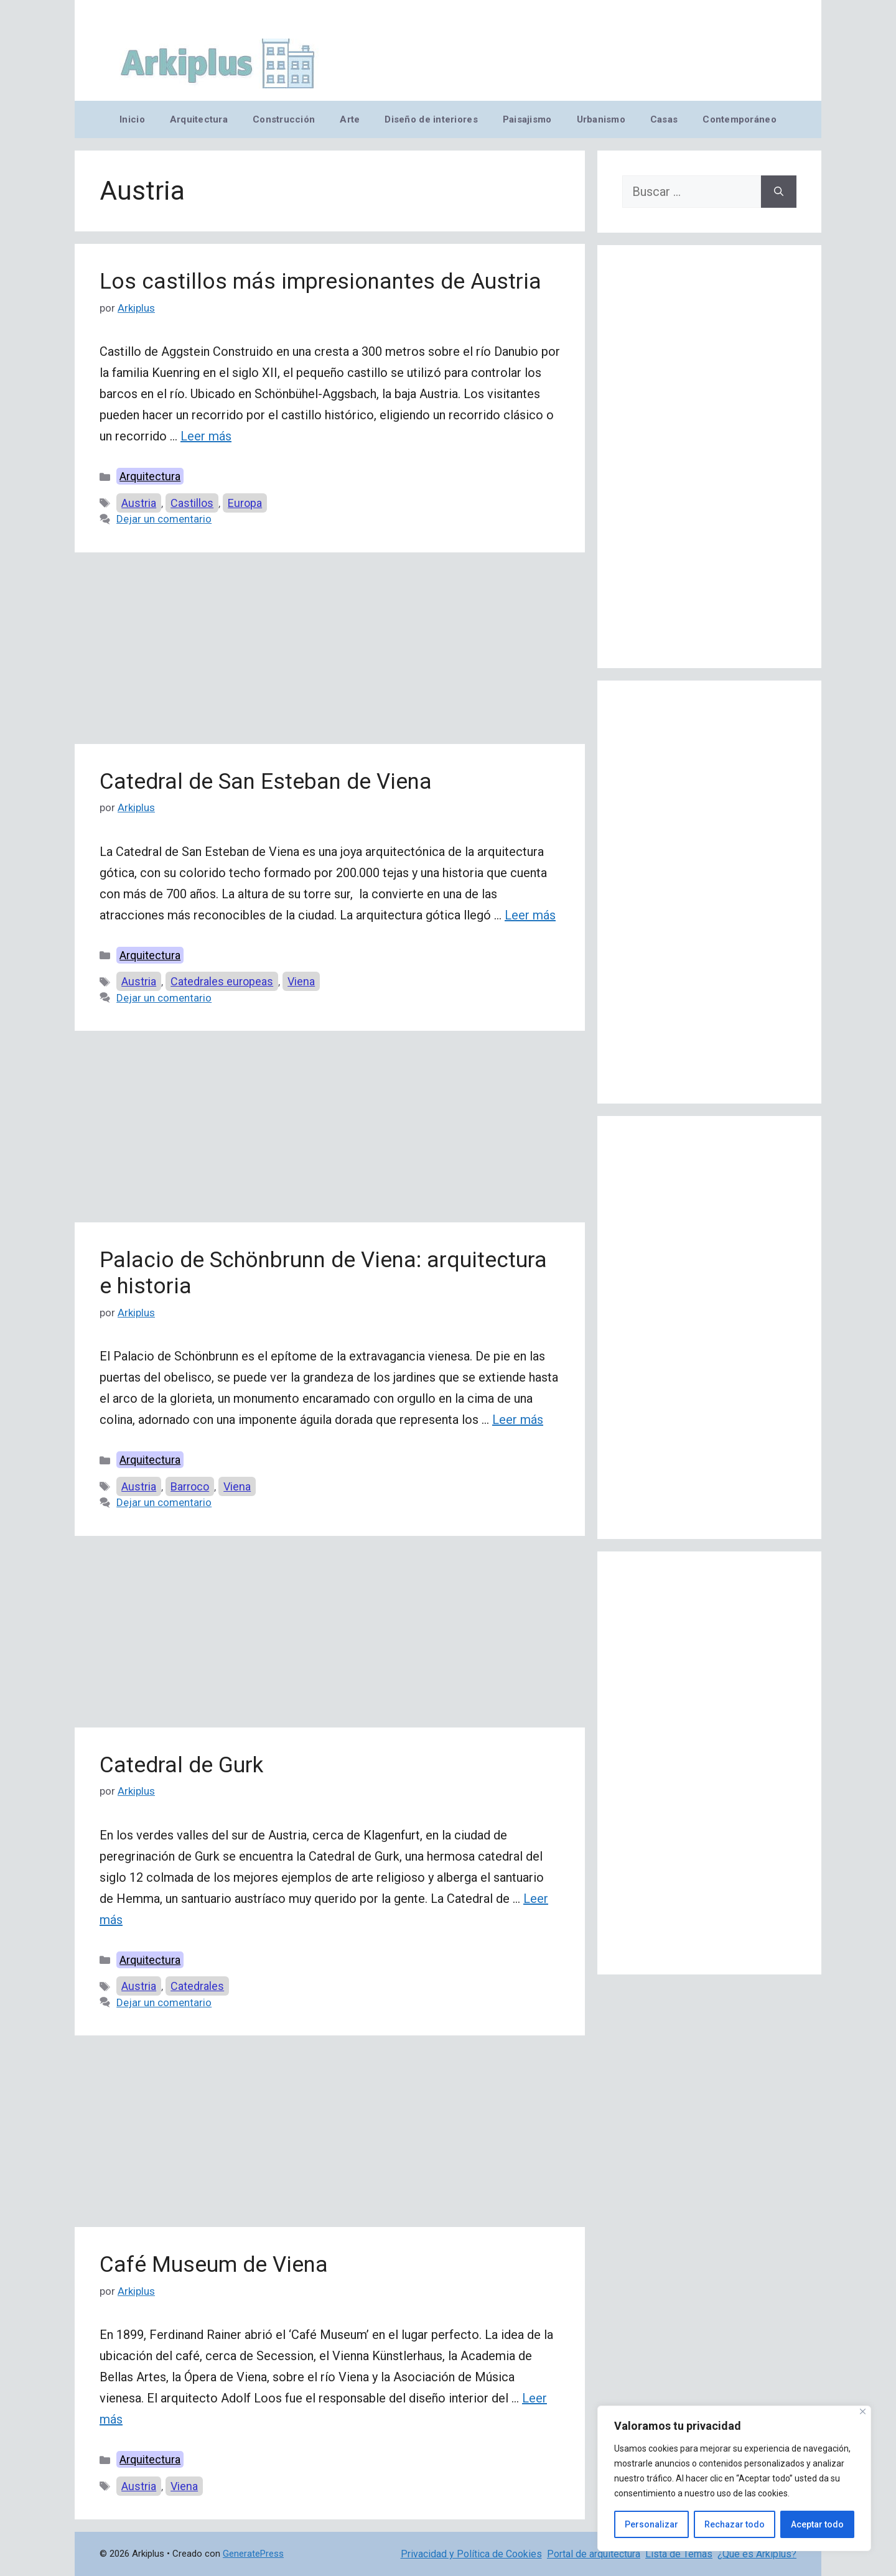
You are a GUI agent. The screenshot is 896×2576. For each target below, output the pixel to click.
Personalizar (651, 2524)
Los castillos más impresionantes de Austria (320, 281)
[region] (734, 2478)
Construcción (284, 119)
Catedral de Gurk (181, 1765)
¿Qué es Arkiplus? (756, 2554)
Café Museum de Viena (214, 2264)
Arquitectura (199, 119)
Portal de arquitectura (593, 2554)
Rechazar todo (734, 2524)
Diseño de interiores (431, 119)
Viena (301, 981)
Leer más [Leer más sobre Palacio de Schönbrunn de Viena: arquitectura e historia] (517, 1419)
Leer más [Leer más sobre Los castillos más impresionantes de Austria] (205, 436)
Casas (664, 119)
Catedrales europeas (221, 981)
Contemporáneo (739, 119)
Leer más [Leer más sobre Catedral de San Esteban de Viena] (530, 915)
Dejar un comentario (164, 519)
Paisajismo (527, 119)
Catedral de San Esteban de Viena (266, 781)
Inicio (132, 119)
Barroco (189, 1486)
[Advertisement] (330, 652)
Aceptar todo (817, 2524)
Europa (245, 502)
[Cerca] (863, 2411)
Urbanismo (601, 119)
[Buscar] (778, 191)
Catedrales (197, 1985)
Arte (350, 119)
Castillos (191, 502)
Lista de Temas (678, 2554)
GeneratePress (253, 2553)
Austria (138, 502)
